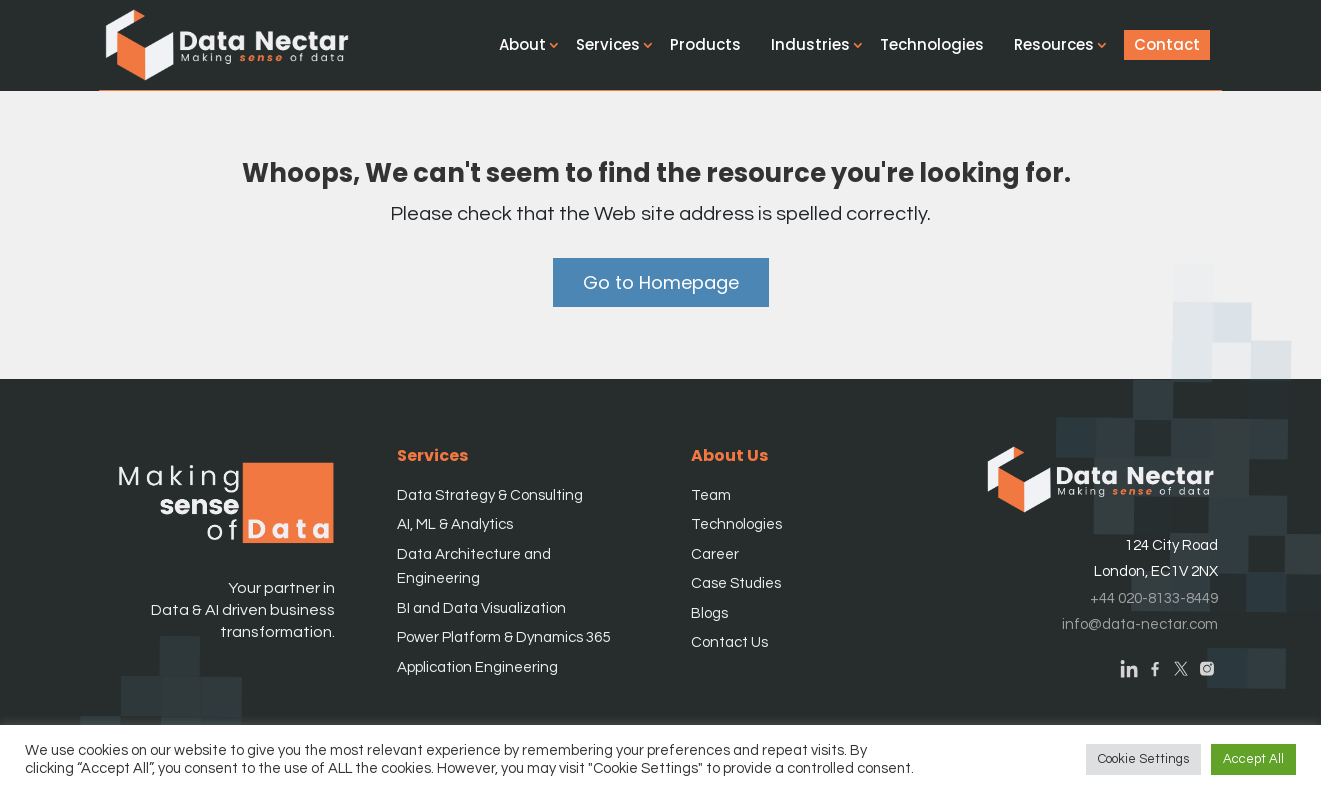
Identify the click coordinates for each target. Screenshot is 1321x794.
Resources (1063, 45)
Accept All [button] (1253, 759)
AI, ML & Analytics (455, 524)
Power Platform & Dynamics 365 (503, 637)
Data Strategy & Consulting (490, 495)
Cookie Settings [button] (1143, 759)
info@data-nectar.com (1140, 624)
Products (714, 45)
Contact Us (729, 642)
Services (617, 45)
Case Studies (736, 583)
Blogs (709, 613)
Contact (1176, 44)
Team (711, 495)
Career (715, 554)
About (531, 45)
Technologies (941, 45)
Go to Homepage (661, 282)
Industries (819, 45)
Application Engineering (477, 667)
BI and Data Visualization (481, 608)
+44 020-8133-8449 (1154, 598)
